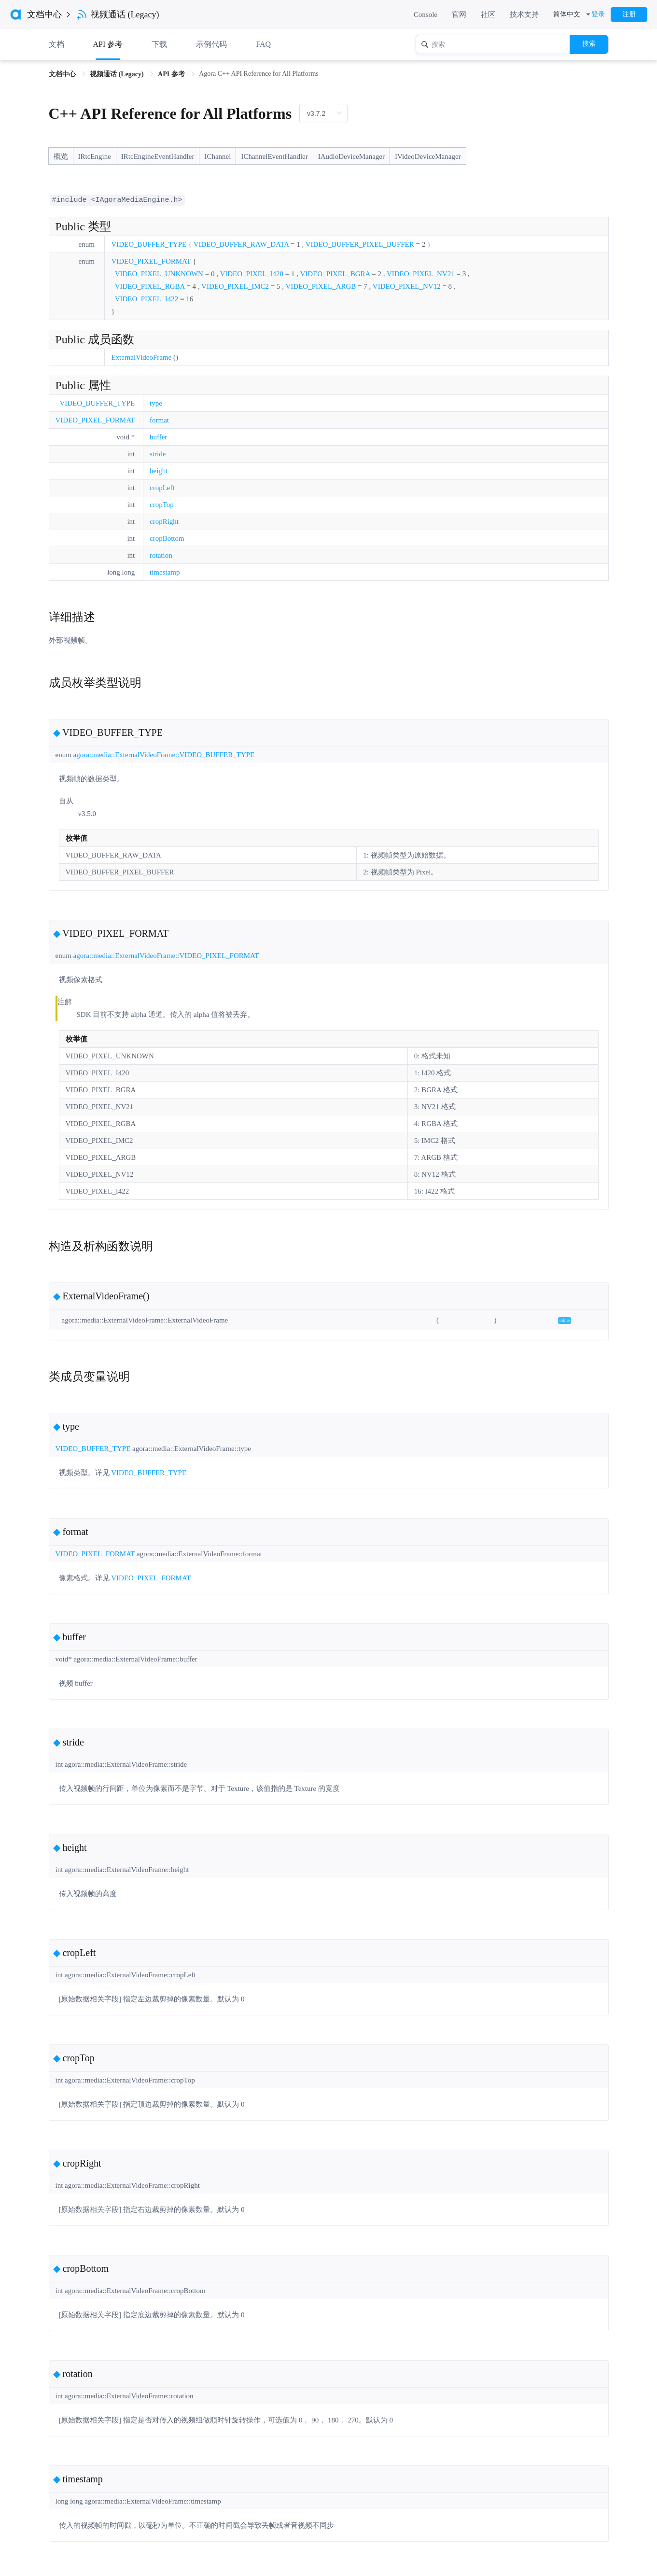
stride (158, 453)
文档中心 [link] (63, 74)
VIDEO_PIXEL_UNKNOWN (159, 273)
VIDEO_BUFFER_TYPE (148, 244)
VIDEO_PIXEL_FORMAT (151, 261)
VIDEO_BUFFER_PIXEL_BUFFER (360, 244)
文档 (56, 44)
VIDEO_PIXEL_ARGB (321, 286)
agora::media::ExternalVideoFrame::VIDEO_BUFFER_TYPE (164, 754)
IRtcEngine (94, 156)
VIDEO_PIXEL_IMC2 (235, 286)
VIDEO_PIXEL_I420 (251, 273)
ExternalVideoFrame (141, 357)
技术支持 (524, 14)
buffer (158, 436)
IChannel (217, 156)
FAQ (263, 44)
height (159, 470)
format (159, 419)
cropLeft (162, 487)
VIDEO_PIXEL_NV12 (407, 286)
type (156, 403)
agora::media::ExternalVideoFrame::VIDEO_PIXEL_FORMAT (166, 955)
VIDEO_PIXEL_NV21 (421, 273)
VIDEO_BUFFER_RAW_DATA (241, 244)
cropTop (162, 504)
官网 (459, 14)
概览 (61, 156)
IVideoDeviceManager (428, 156)
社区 (488, 14)
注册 (629, 14)
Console (425, 14)
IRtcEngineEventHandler (158, 156)
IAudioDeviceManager (351, 156)
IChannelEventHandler (274, 156)
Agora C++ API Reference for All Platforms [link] (259, 73)
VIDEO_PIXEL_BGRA (335, 273)
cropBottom (167, 538)
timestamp (165, 572)
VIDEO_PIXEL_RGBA (150, 286)
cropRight (164, 521)
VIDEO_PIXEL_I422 (147, 298)
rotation (161, 555)
